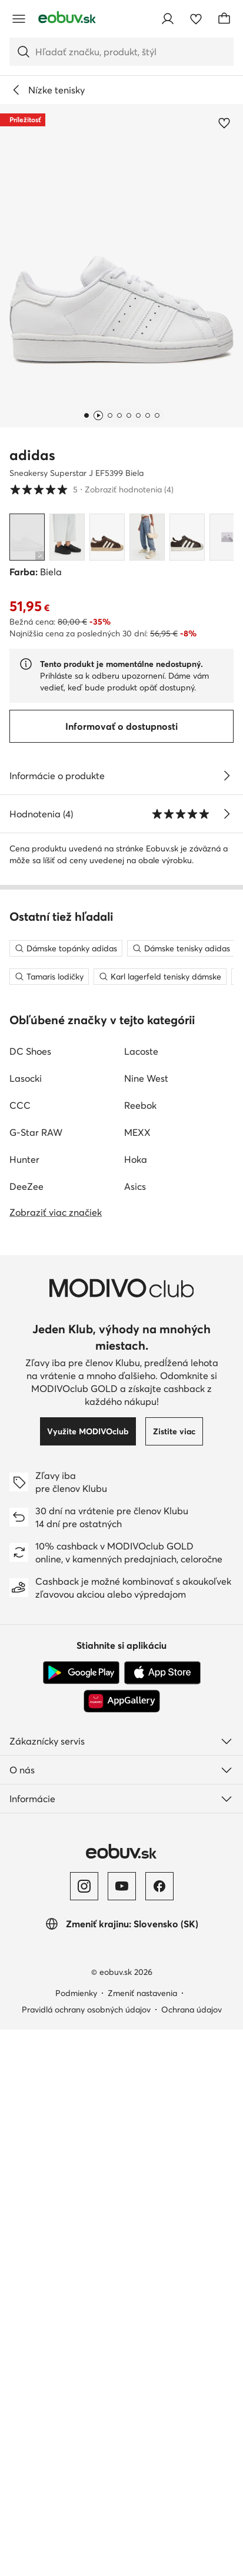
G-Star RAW (35, 1679)
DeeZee (26, 1733)
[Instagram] (84, 2433)
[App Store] (162, 2219)
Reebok (140, 1652)
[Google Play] (81, 2219)
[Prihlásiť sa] (168, 19)
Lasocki (25, 1625)
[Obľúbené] (196, 19)
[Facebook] (159, 2433)
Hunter (24, 1706)
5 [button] (91, 489)
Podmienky (76, 2539)
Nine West (146, 1625)
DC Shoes (30, 1598)
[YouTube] (122, 2433)
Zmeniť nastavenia (142, 2539)
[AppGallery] (122, 2247)
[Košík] (224, 19)
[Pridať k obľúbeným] (224, 123)
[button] (121, 265)
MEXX (137, 1679)
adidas (32, 455)
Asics (135, 1733)
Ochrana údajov (191, 2556)
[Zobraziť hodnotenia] (226, 814)
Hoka (135, 1706)
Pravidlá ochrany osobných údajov (86, 2556)
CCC (20, 1652)
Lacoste (141, 1598)
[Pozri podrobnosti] (226, 776)
